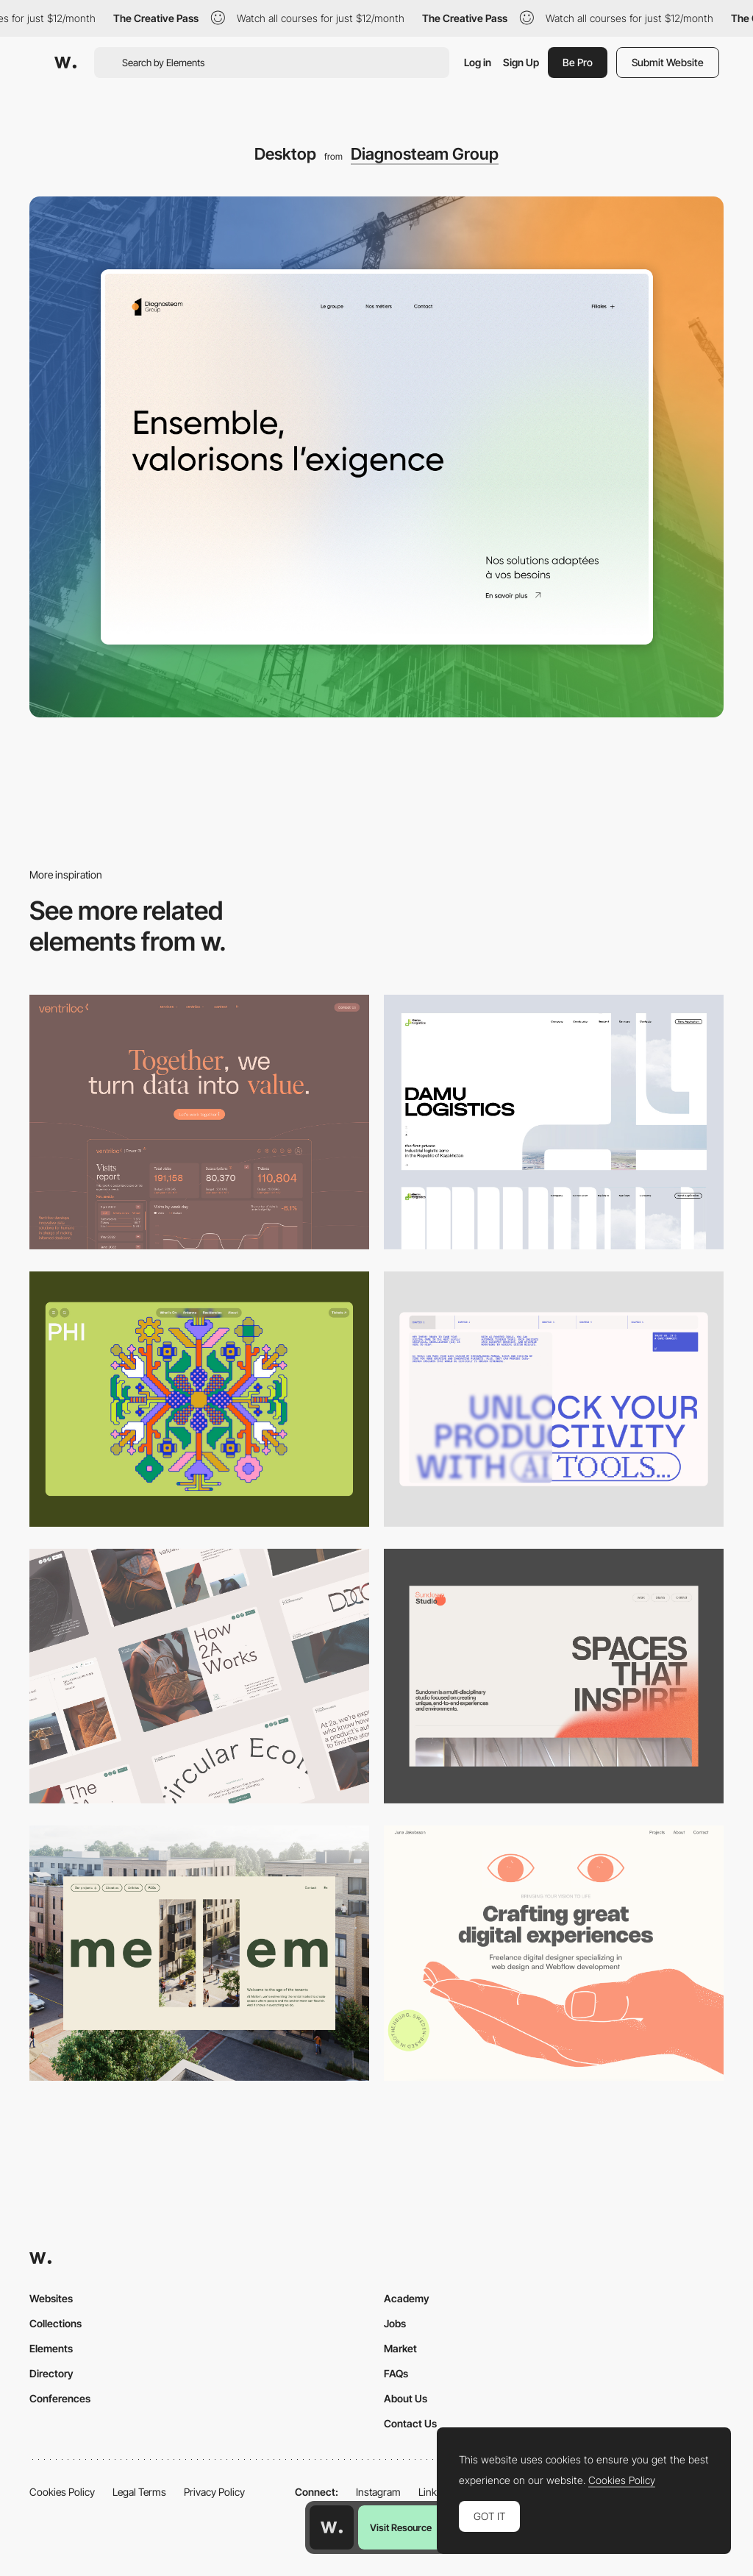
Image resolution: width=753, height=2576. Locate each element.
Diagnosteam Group (425, 154)
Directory (51, 2373)
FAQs (396, 2373)
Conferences (59, 2398)
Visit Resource (401, 2527)
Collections (55, 2323)
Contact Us (410, 2423)
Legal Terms (139, 2491)
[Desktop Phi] (199, 1399)
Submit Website (668, 62)
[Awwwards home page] (332, 2527)
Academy (406, 2298)
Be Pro (578, 62)
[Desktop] (199, 1122)
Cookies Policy (62, 2491)
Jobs (395, 2323)
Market (400, 2348)
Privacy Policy (214, 2491)
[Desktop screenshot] (554, 1122)
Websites (51, 2298)
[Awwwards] (65, 62)
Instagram (378, 2491)
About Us (405, 2398)
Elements (51, 2348)
